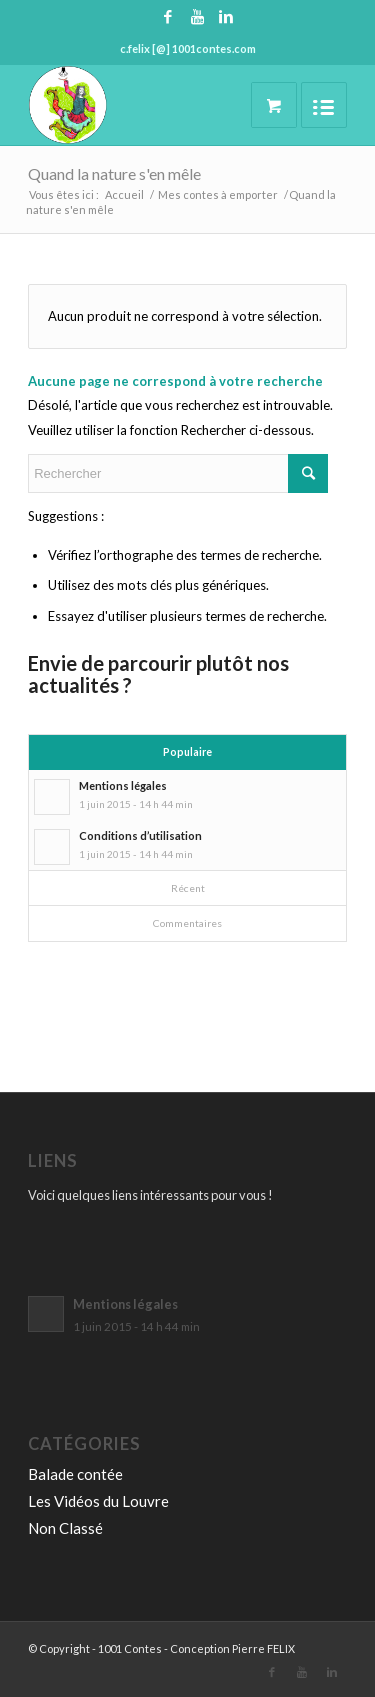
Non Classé (65, 1528)
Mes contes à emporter (218, 194)
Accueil (124, 194)
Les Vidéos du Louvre (98, 1501)
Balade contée (75, 1474)
